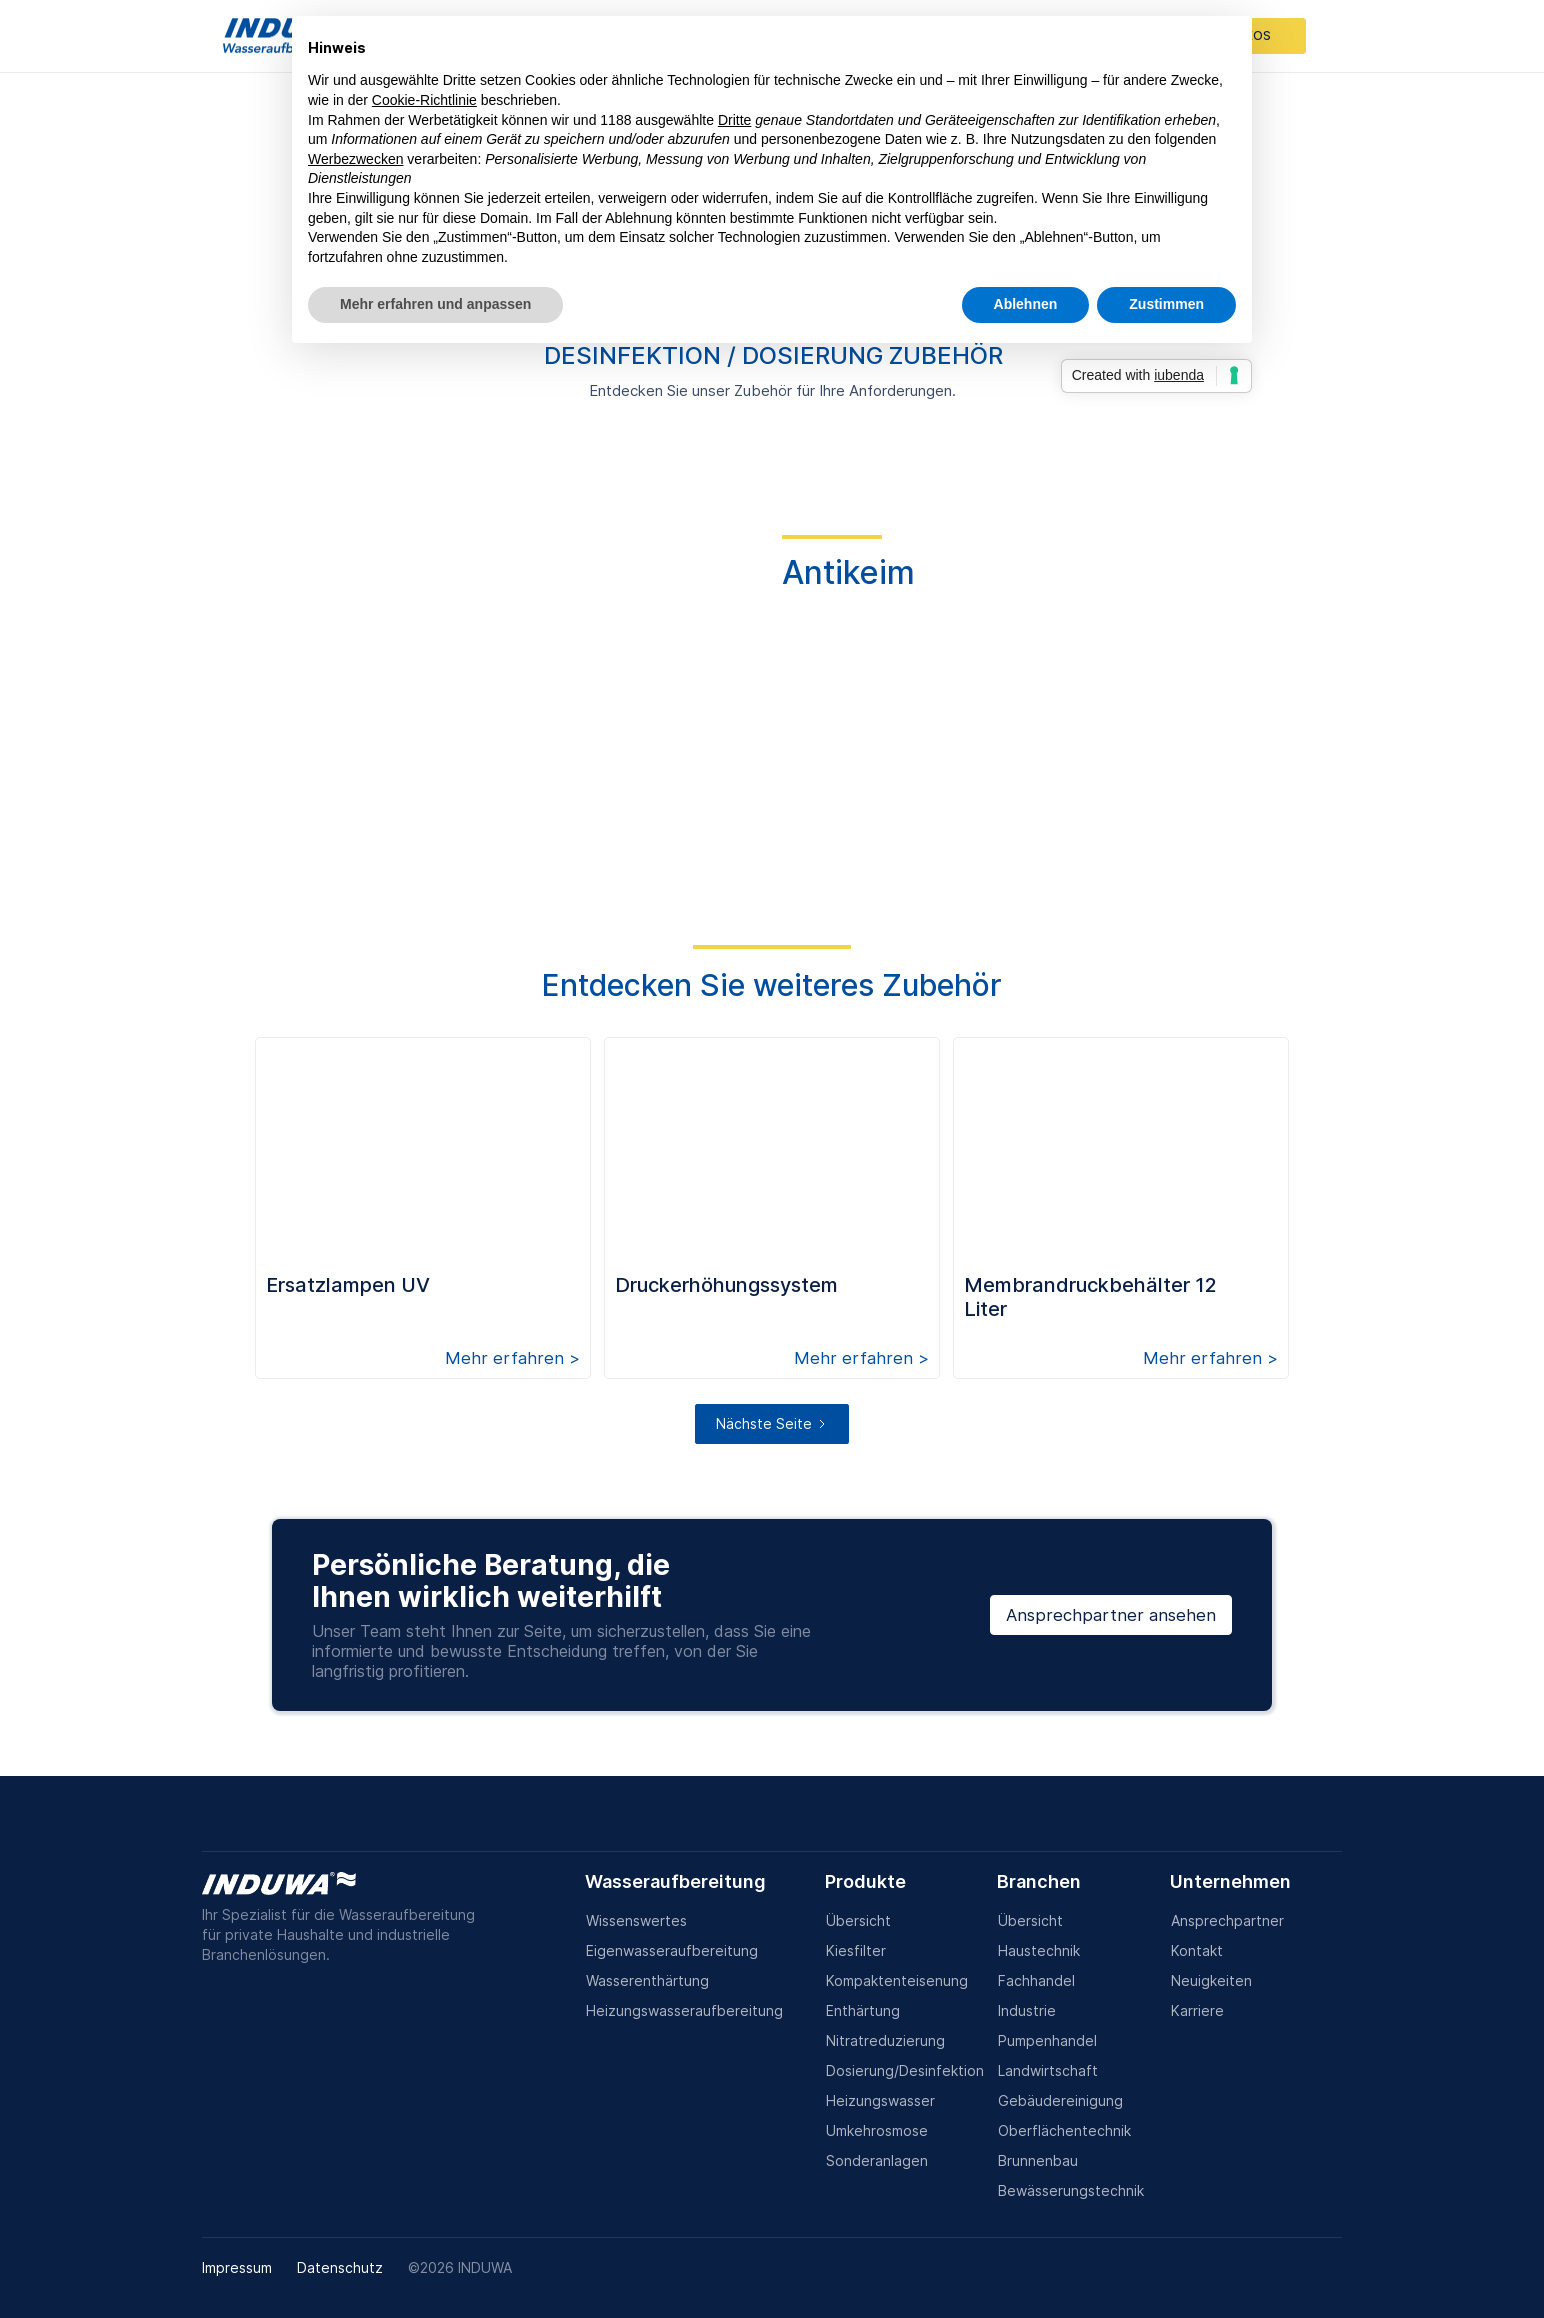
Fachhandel (1036, 1980)
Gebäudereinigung (1060, 2100)
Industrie (1027, 2010)
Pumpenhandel (1047, 2040)
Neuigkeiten (1211, 1980)
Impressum (237, 2267)
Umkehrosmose (877, 2130)
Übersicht (858, 1920)
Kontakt (1197, 1950)
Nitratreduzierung (885, 2040)
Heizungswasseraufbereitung (684, 2010)
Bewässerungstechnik (1071, 2190)
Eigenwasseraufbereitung (672, 1950)
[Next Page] (772, 1424)
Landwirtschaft (1048, 2070)
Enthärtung (863, 2010)
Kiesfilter (856, 1950)
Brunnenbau (1038, 2160)
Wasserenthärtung (647, 1980)
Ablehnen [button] (1026, 304)
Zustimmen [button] (1166, 304)
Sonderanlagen (877, 2160)
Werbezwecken (355, 159)
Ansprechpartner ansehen (1111, 1615)
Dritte (734, 120)
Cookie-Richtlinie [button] (424, 100)
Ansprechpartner (1227, 1920)
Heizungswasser (880, 2100)
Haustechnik (1039, 1950)
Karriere (1197, 2010)
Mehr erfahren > (512, 1358)
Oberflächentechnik (1064, 2130)
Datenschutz (340, 2267)
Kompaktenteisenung (897, 1980)
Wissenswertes (636, 1920)
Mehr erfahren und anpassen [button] (435, 304)
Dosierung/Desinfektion (905, 2070)
